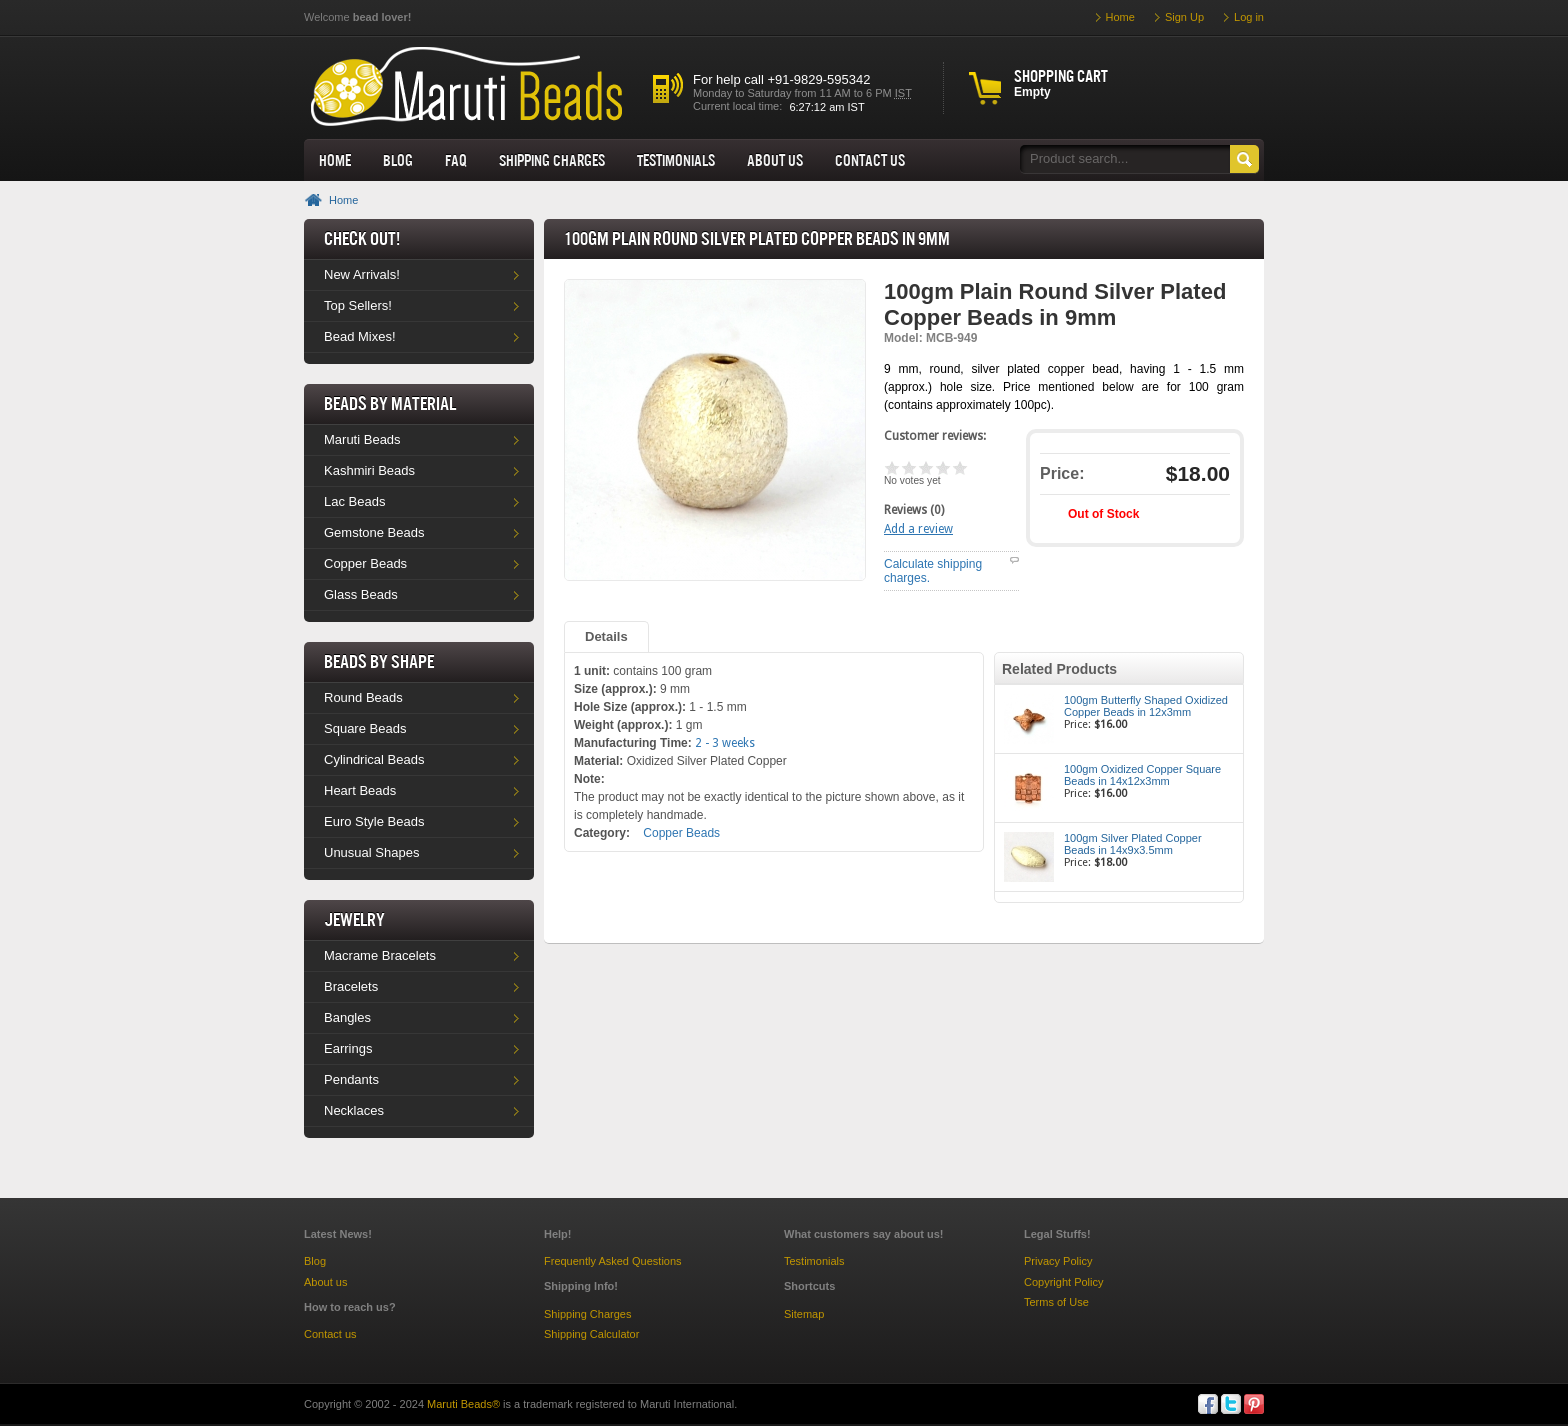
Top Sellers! (358, 305)
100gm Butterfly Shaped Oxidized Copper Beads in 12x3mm (1146, 706)
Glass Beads (361, 594)
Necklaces (354, 1110)
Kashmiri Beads (369, 470)
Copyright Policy (1063, 1282)
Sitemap (804, 1314)
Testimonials (676, 160)
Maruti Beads (362, 439)
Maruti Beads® (463, 1404)
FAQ (456, 160)
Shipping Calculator (591, 1334)
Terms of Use (1056, 1302)
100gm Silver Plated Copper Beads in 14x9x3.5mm (1133, 844)
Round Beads (363, 697)
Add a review (918, 529)
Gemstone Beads (374, 532)
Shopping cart (1061, 76)
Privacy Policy (1058, 1261)
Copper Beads (365, 563)
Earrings (348, 1048)
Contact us (330, 1334)
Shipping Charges (552, 160)
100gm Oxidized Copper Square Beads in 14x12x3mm (1142, 775)
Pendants (351, 1079)
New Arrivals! (362, 274)
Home (335, 160)
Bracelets (351, 986)
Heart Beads (360, 790)
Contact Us (870, 160)
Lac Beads (354, 501)
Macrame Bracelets (380, 955)
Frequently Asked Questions (613, 1261)
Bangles (347, 1017)
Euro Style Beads (374, 821)
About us (775, 160)
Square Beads (365, 728)
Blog (398, 160)
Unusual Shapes (371, 852)
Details (606, 636)
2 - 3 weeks (725, 743)
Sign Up (1184, 17)
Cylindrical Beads (374, 759)
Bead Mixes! (360, 336)
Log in (1249, 17)
